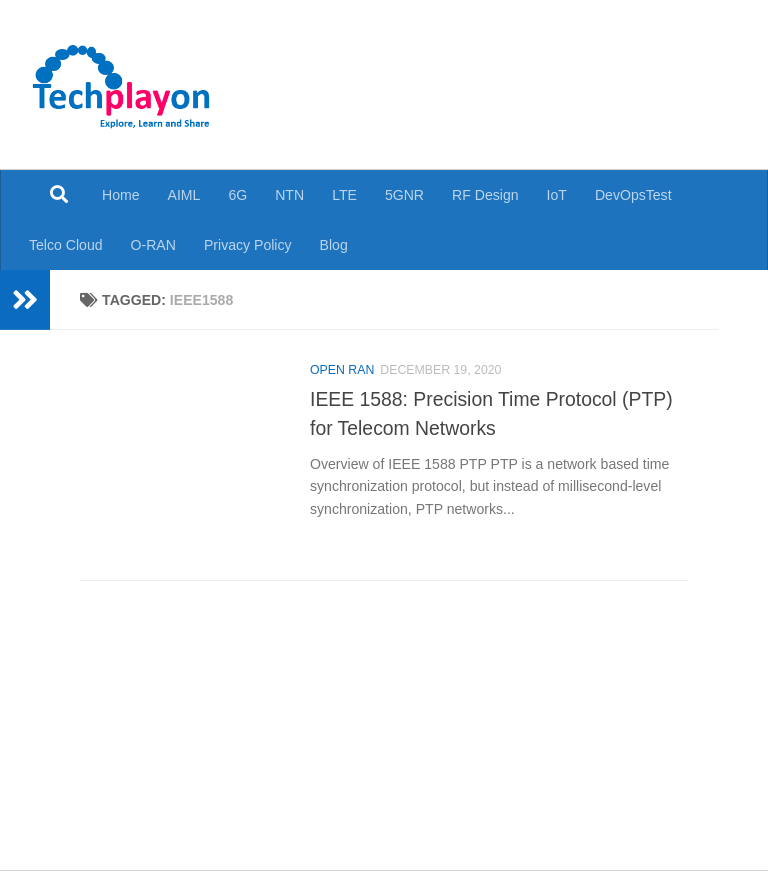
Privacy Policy (248, 245)
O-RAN (153, 245)
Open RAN (342, 370)
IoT (557, 195)
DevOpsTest (633, 195)
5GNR (404, 195)
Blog (334, 245)
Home (121, 195)
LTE (344, 195)
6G (237, 195)
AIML (184, 195)
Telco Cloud (66, 245)
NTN (289, 195)
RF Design (485, 195)
